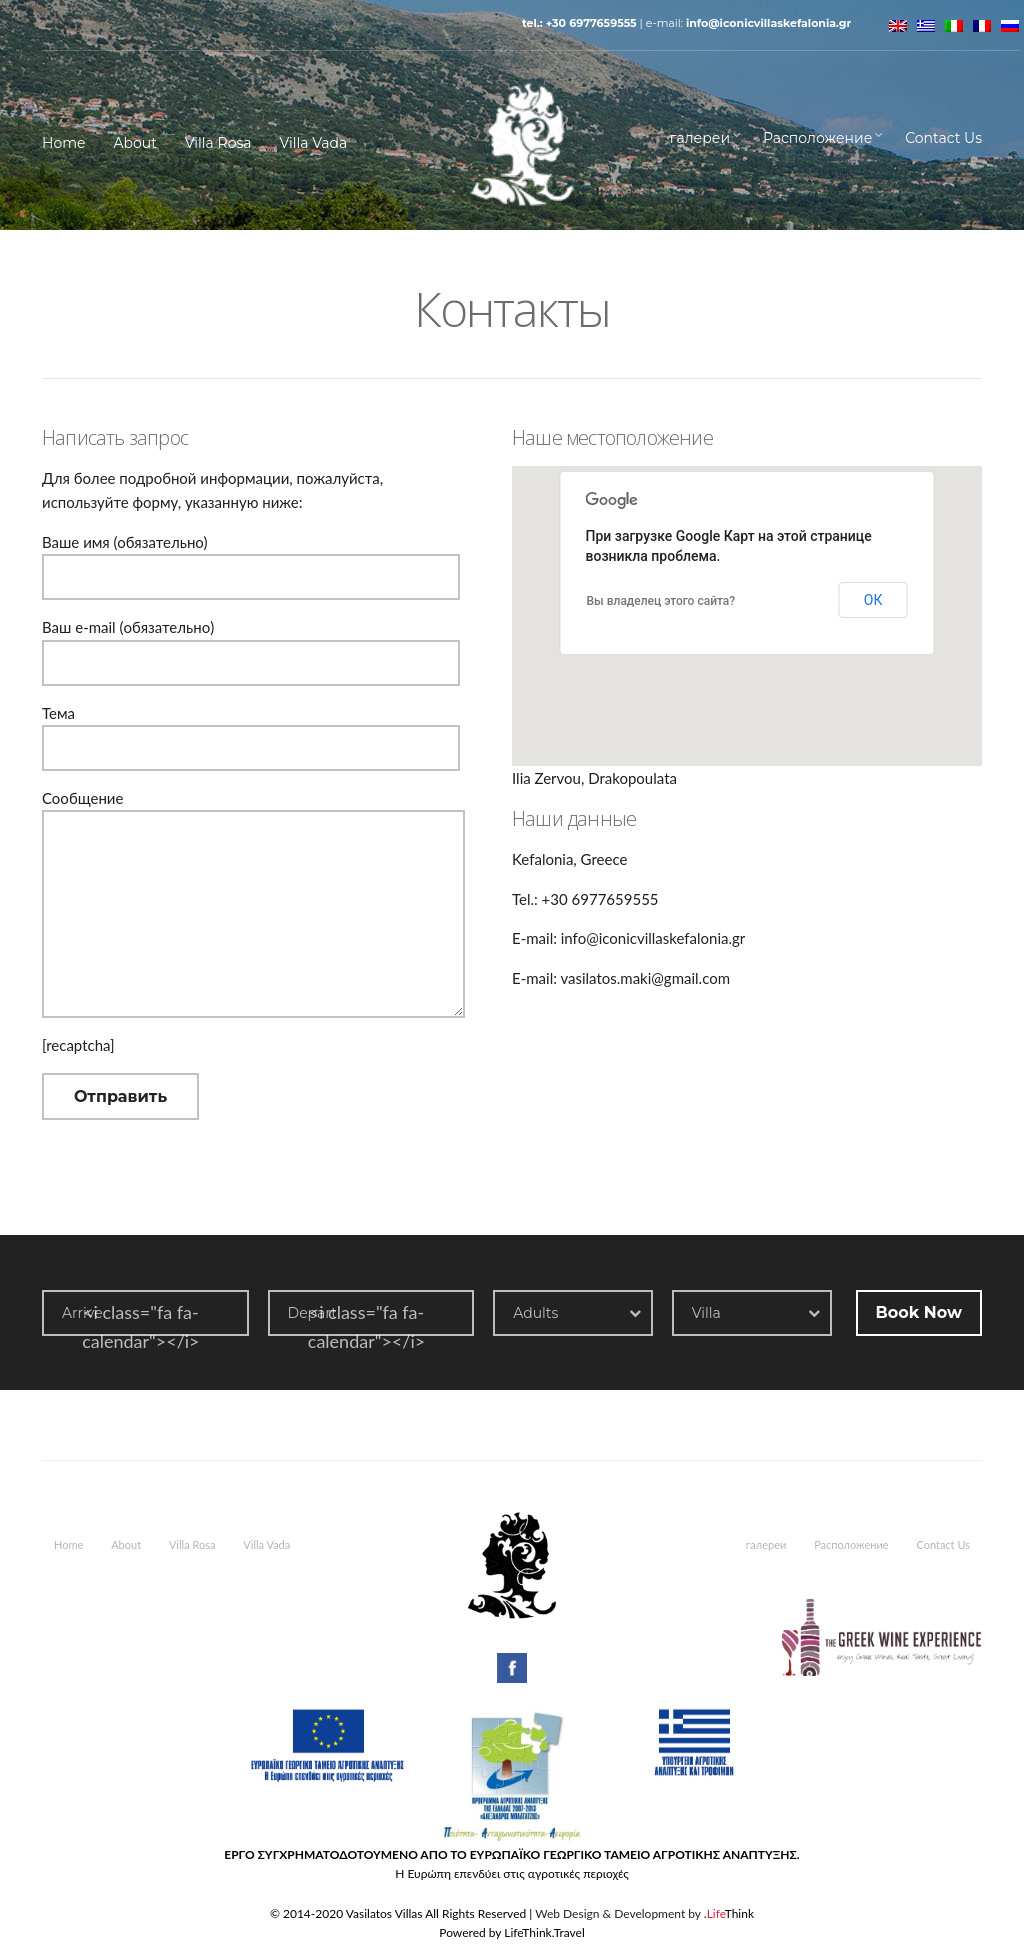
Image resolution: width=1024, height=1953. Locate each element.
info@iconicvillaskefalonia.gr (768, 23)
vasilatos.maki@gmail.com (645, 978)
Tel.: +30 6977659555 (579, 23)
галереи (700, 138)
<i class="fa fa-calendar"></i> (140, 1326)
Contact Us (943, 138)
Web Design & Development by (644, 1913)
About (134, 143)
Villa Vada (313, 143)
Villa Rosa (218, 143)
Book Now (919, 1312)
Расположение (817, 138)
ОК (873, 600)
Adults (535, 1313)
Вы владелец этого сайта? (661, 601)
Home (63, 143)
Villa (706, 1313)
